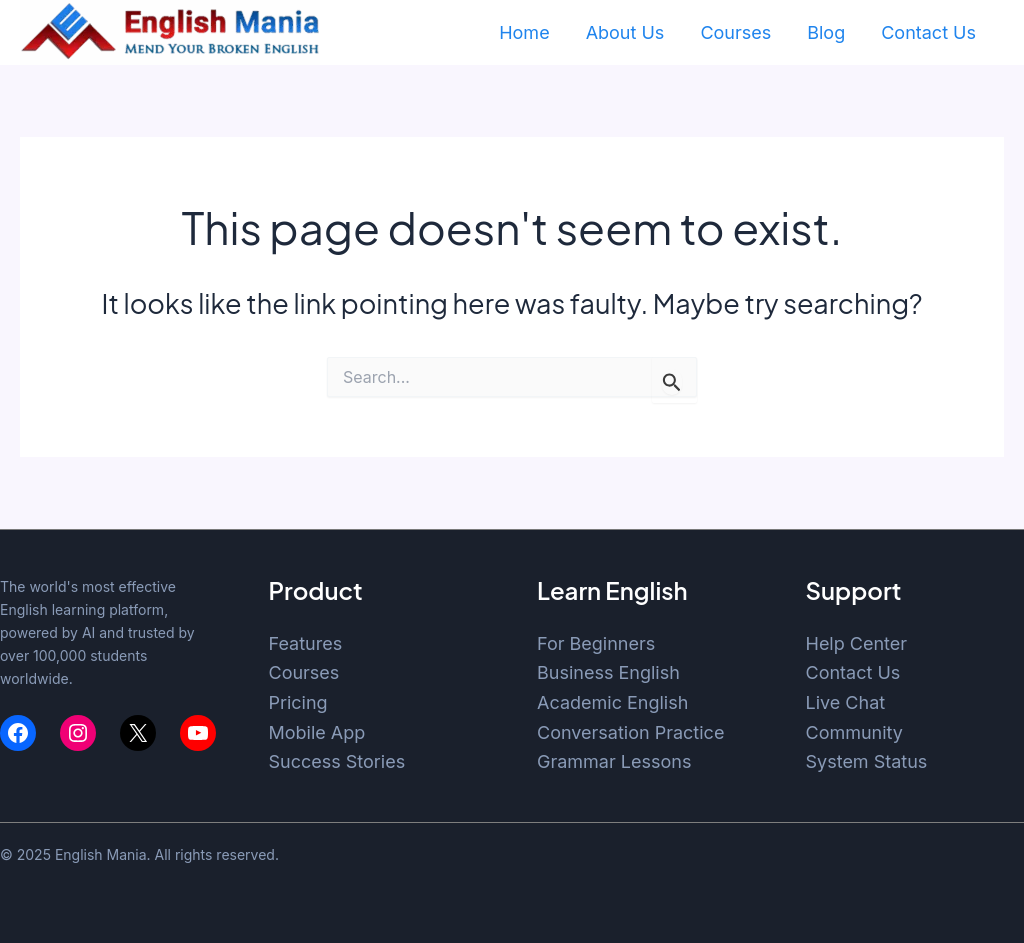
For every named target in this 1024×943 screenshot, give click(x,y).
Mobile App (317, 732)
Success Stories (337, 761)
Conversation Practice (630, 732)
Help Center (857, 643)
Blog (826, 32)
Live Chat (846, 702)
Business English (608, 672)
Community (854, 732)
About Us (625, 32)
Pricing (298, 702)
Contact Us (928, 32)
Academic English (612, 702)
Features (306, 643)
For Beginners (596, 643)
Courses (735, 32)
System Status (867, 761)
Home (524, 32)
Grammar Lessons (614, 761)
